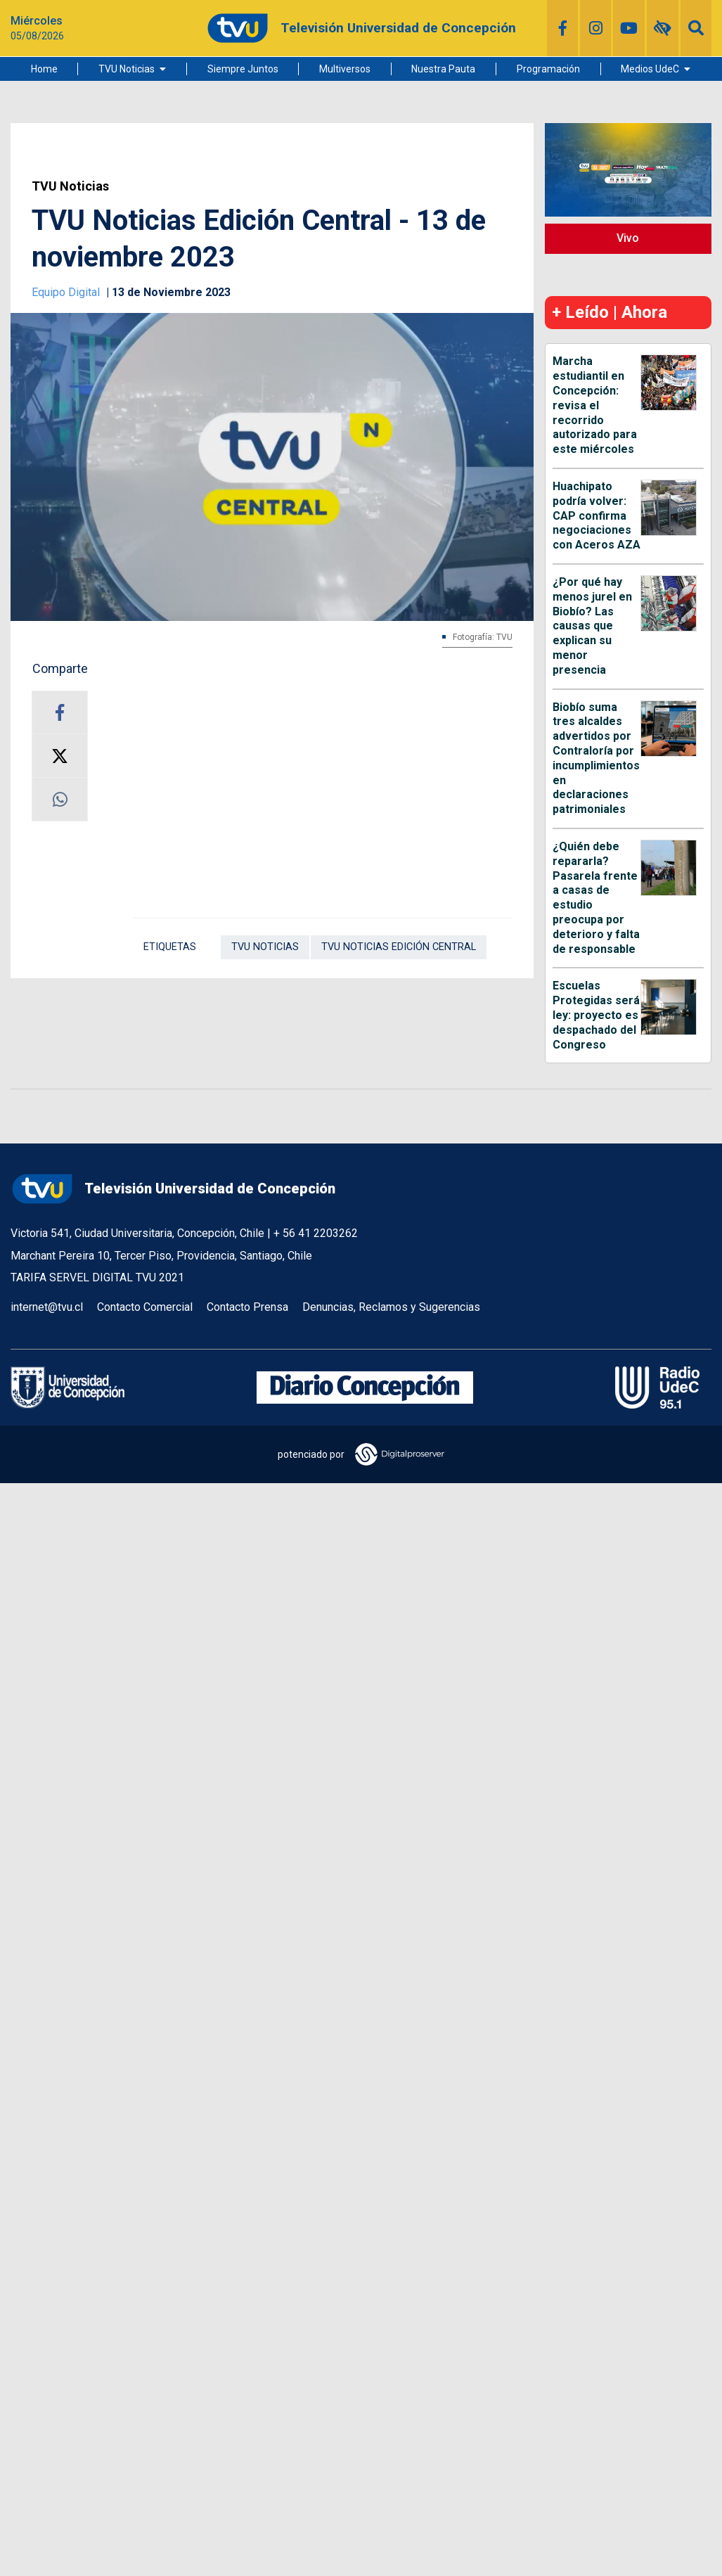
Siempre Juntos (242, 69)
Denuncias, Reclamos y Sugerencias (391, 1307)
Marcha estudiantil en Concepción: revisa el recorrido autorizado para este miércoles (595, 405)
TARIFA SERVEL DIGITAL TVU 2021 (97, 1277)
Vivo (628, 238)
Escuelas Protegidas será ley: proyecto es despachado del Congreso (596, 1015)
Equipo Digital (67, 292)
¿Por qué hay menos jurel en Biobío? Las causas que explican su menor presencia (592, 626)
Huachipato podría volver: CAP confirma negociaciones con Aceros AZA (596, 515)
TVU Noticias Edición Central (398, 947)
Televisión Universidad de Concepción (173, 1189)
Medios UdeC (650, 69)
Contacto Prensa (247, 1307)
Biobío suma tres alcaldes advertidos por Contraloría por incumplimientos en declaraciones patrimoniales (596, 758)
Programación (548, 69)
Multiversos (344, 69)
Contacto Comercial (145, 1307)
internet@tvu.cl (47, 1307)
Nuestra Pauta (443, 69)
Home (44, 69)
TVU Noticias (126, 69)
